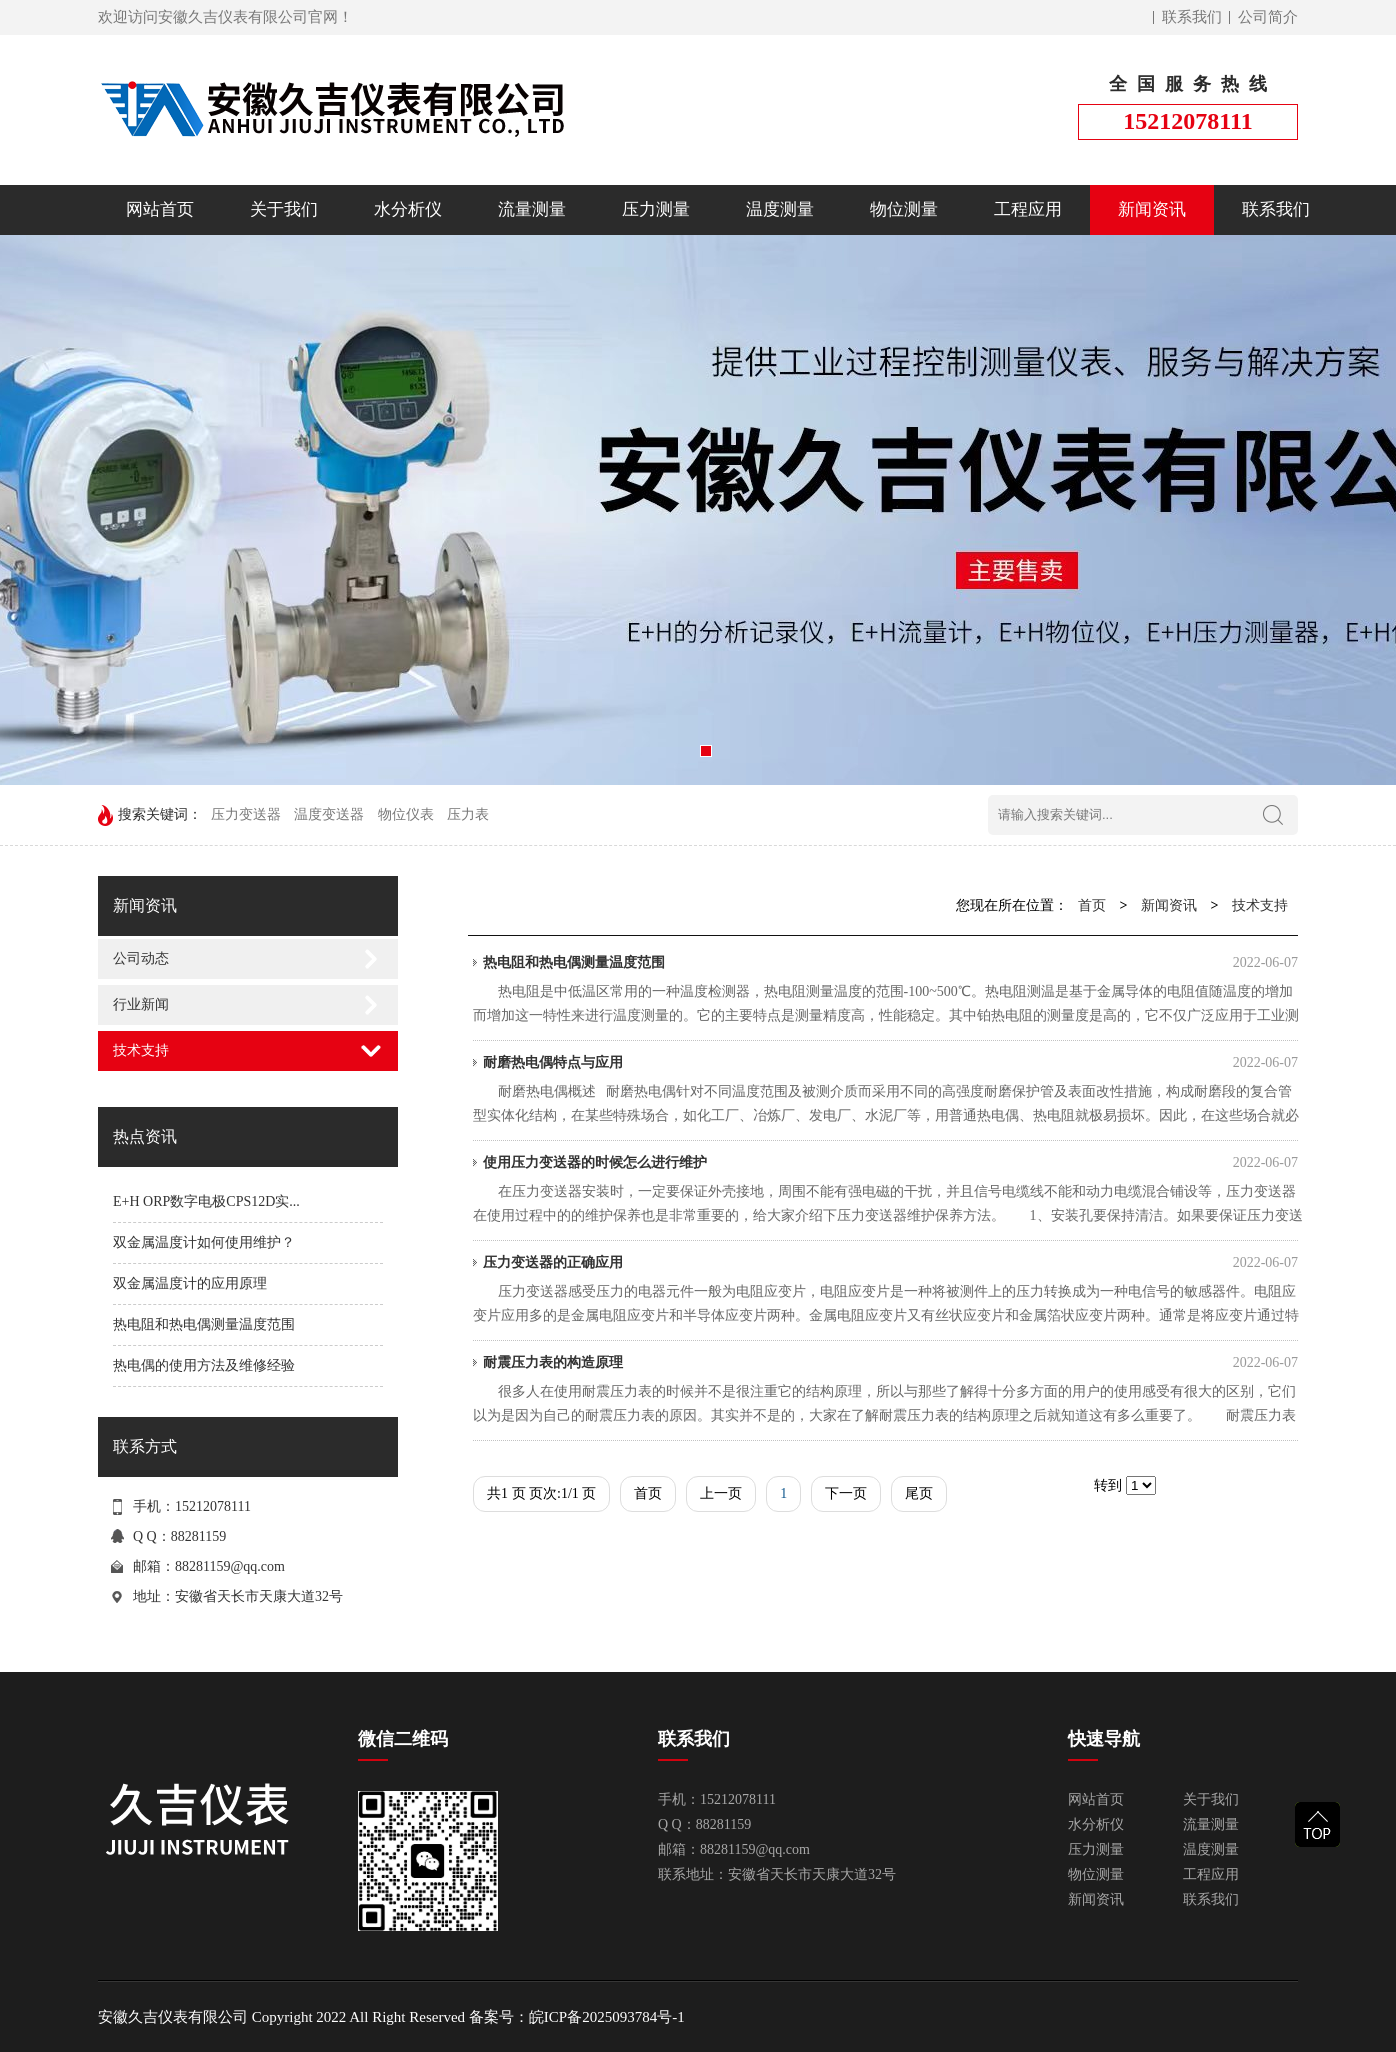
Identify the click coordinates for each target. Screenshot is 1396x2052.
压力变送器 (246, 814)
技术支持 (141, 1050)
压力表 (468, 814)
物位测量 (904, 209)
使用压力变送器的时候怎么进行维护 (890, 1163)
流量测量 (532, 209)
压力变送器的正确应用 (890, 1263)
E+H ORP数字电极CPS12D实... (206, 1201)
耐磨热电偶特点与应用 (890, 1063)
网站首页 (160, 209)
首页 (1092, 905)
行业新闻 (141, 1004)
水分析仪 (408, 209)
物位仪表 (406, 814)
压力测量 (656, 209)
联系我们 (1192, 17)
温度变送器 (329, 814)
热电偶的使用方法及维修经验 (204, 1365)
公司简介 (1268, 17)
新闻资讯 (1152, 209)
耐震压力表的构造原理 (890, 1363)
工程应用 (1028, 209)
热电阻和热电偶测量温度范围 (204, 1324)
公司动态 (141, 958)
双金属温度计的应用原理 (190, 1283)
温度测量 (780, 209)
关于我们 (284, 209)
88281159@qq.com (230, 1566)
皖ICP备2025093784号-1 (607, 2017)
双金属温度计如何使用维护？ (204, 1242)
